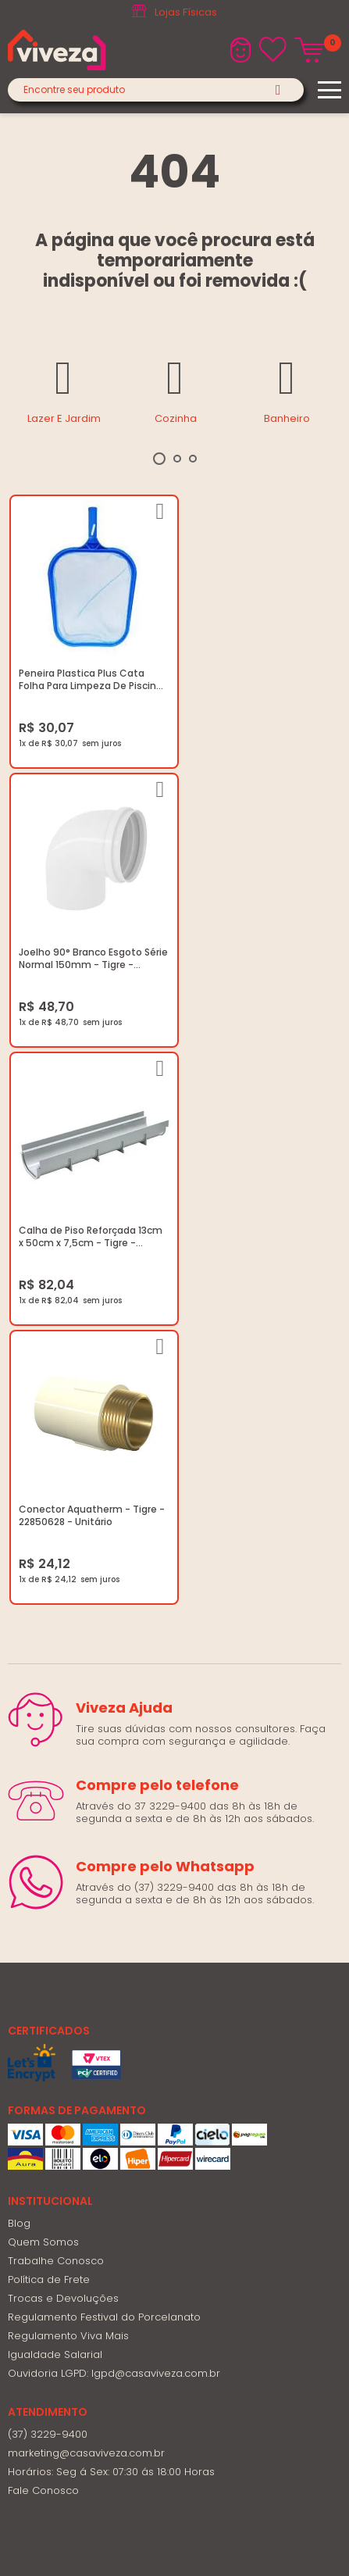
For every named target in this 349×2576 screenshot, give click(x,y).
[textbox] (156, 90)
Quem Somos (43, 1670)
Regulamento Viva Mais (68, 1764)
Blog (19, 1652)
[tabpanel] (63, 389)
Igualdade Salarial (55, 1783)
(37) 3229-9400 (47, 1863)
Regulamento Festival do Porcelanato (104, 1745)
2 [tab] (177, 459)
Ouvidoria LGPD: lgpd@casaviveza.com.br (114, 1802)
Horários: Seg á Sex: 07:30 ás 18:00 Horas (111, 1900)
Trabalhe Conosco (56, 1689)
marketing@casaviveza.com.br (86, 1881)
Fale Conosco (43, 1919)
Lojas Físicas (186, 12)
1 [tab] (159, 458)
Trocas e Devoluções (63, 1727)
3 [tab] (193, 459)
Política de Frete (49, 1708)
